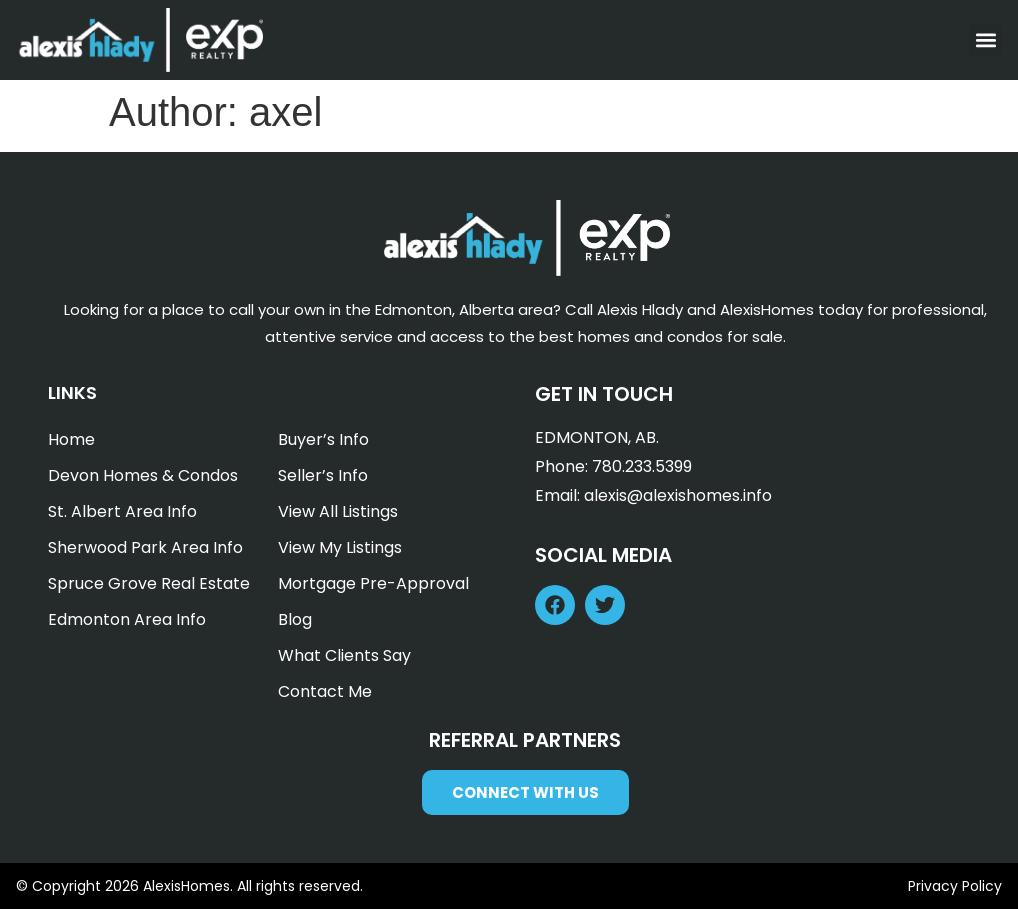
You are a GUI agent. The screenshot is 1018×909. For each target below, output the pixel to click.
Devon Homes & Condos (143, 475)
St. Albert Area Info (122, 511)
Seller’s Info (323, 475)
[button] (985, 40)
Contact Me (325, 691)
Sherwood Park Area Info (145, 547)
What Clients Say (344, 655)
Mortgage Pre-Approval (373, 583)
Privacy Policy (955, 886)
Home (71, 439)
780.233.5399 (642, 466)
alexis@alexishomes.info (678, 495)
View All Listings (338, 511)
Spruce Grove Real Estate (149, 583)
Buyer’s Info (323, 439)
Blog (295, 619)
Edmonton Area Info (127, 619)
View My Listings (340, 547)
